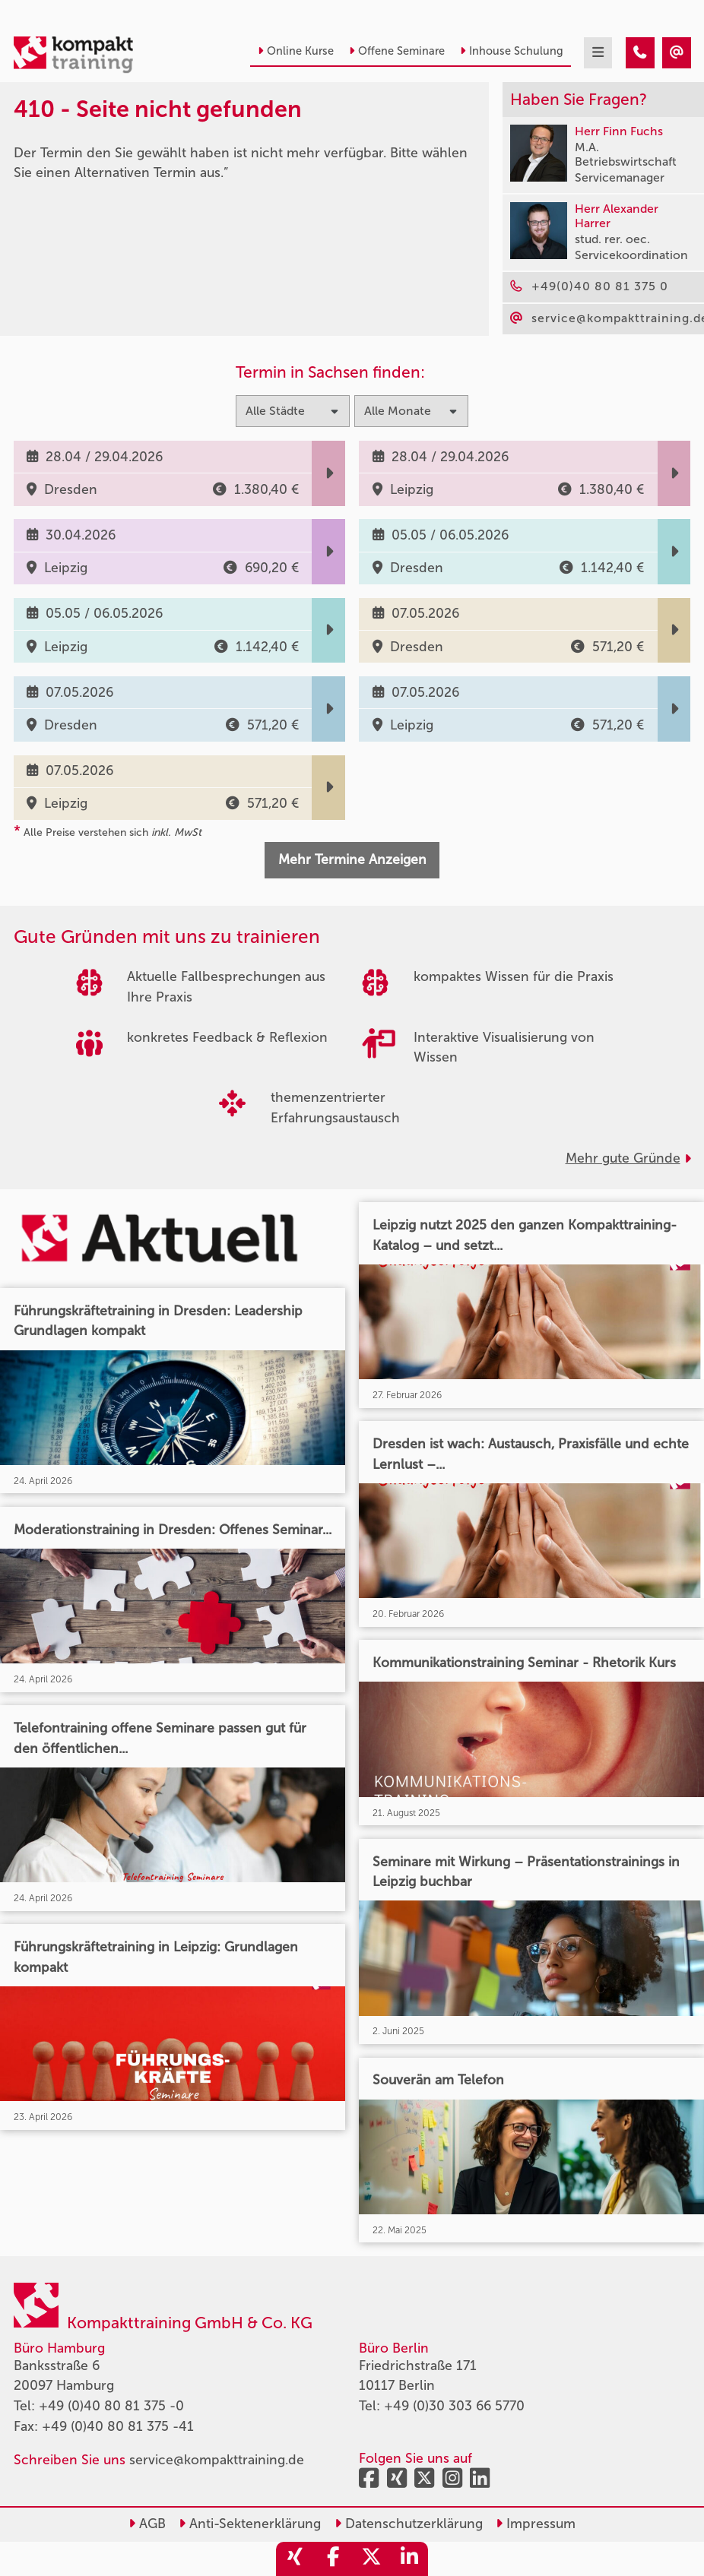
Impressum (536, 2524)
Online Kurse (296, 51)
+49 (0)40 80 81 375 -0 (111, 2406)
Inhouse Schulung (511, 51)
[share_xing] (295, 2559)
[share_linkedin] (409, 2559)
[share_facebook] (333, 2559)
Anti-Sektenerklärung (250, 2524)
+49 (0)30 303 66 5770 (454, 2406)
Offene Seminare (397, 51)
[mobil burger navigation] (598, 52)
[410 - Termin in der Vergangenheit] (640, 52)
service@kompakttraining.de (216, 2460)
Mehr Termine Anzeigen (352, 860)
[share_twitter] (371, 2559)
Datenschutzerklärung (409, 2524)
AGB (147, 2524)
